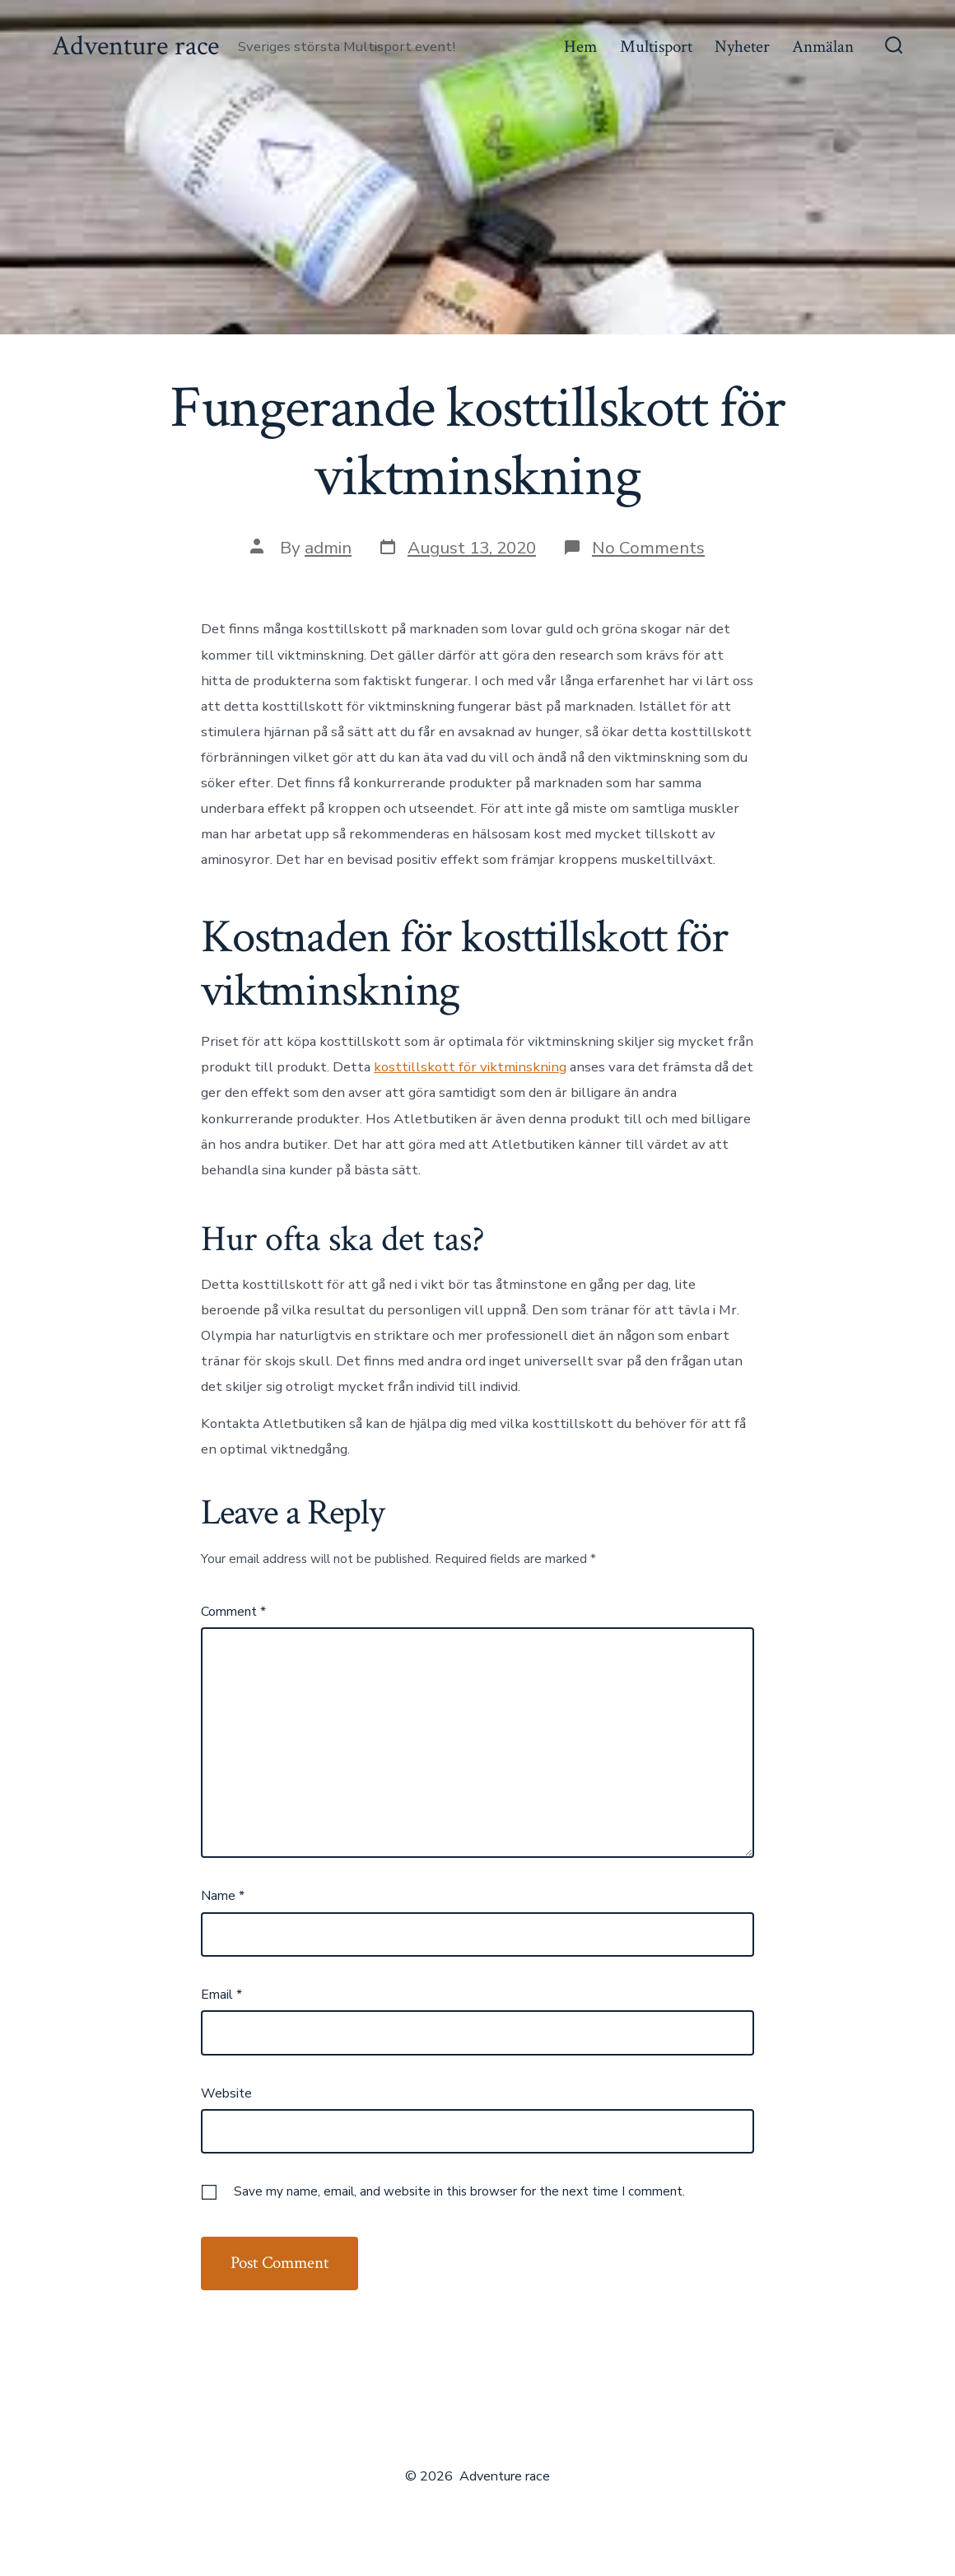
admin (328, 547)
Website (226, 2093)
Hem (580, 46)
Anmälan (823, 46)
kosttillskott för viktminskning (470, 1066)
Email (221, 1995)
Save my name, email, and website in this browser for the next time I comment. (459, 2191)
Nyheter (742, 46)
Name (223, 1896)
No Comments (648, 547)
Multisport (656, 46)
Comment (233, 1612)
